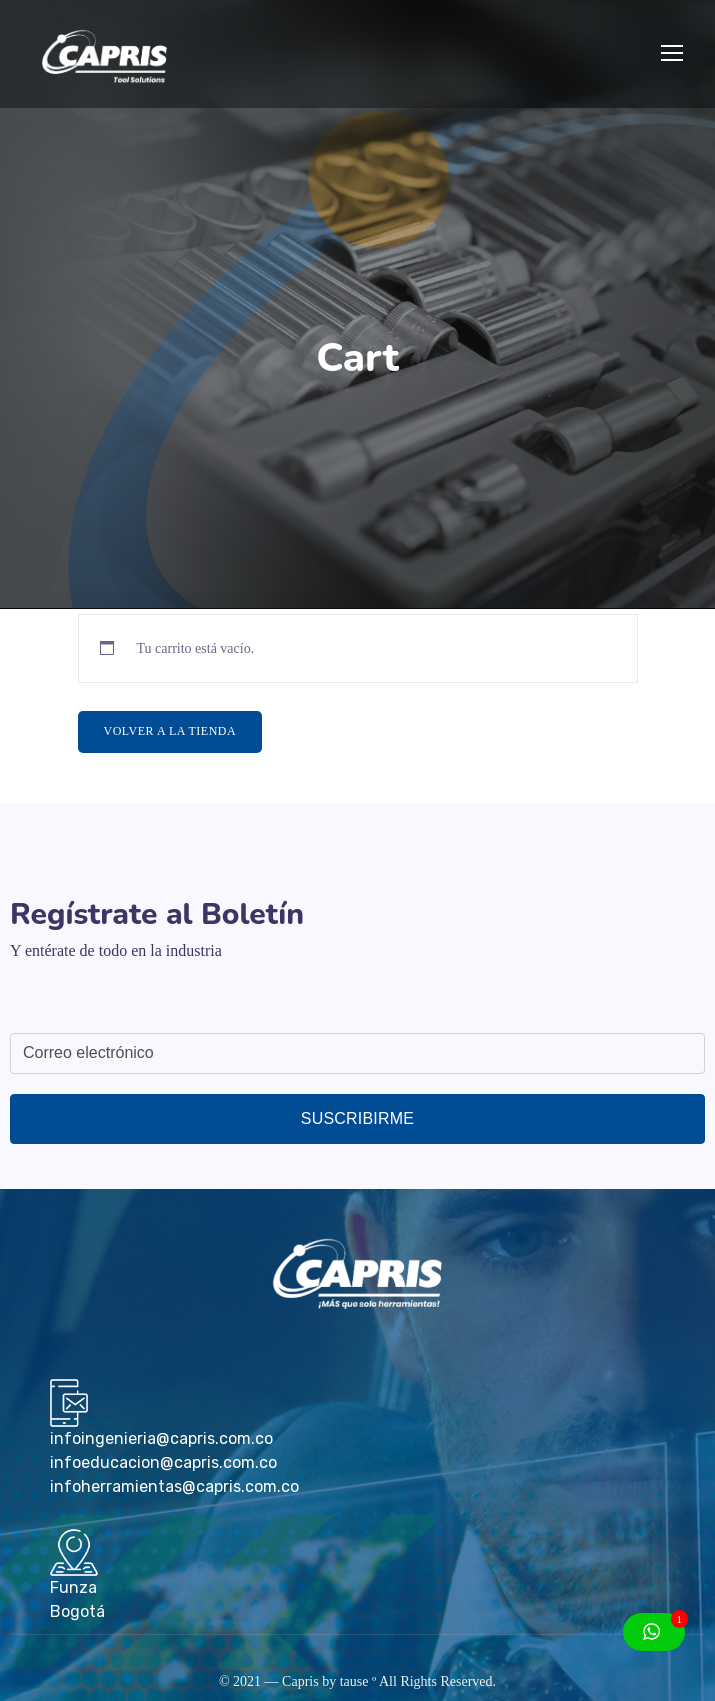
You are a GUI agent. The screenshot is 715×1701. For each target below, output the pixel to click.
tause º (358, 1681)
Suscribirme (357, 1118)
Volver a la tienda (170, 731)
